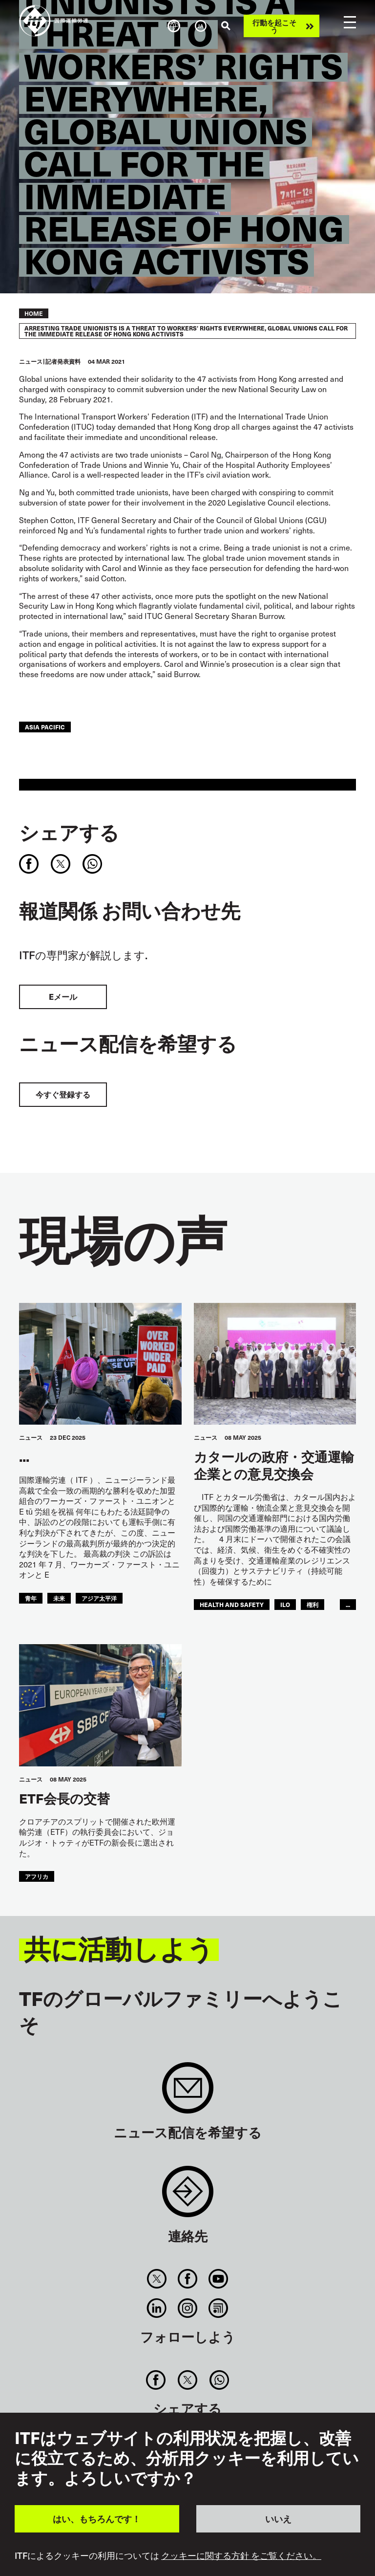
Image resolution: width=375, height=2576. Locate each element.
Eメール (63, 996)
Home (33, 313)
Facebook (187, 2279)
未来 (59, 1598)
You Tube (218, 2279)
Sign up (187, 2092)
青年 (31, 1598)
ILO (285, 1604)
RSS (218, 2308)
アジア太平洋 (99, 1598)
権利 (312, 1604)
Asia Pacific (45, 727)
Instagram (187, 2308)
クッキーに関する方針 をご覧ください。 (241, 2555)
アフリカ (36, 1876)
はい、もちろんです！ (97, 2518)
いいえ (278, 2518)
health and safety (232, 1604)
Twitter (156, 2279)
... (348, 1604)
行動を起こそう (274, 26)
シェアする (69, 832)
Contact (187, 2196)
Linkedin (156, 2308)
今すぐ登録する (63, 1094)
